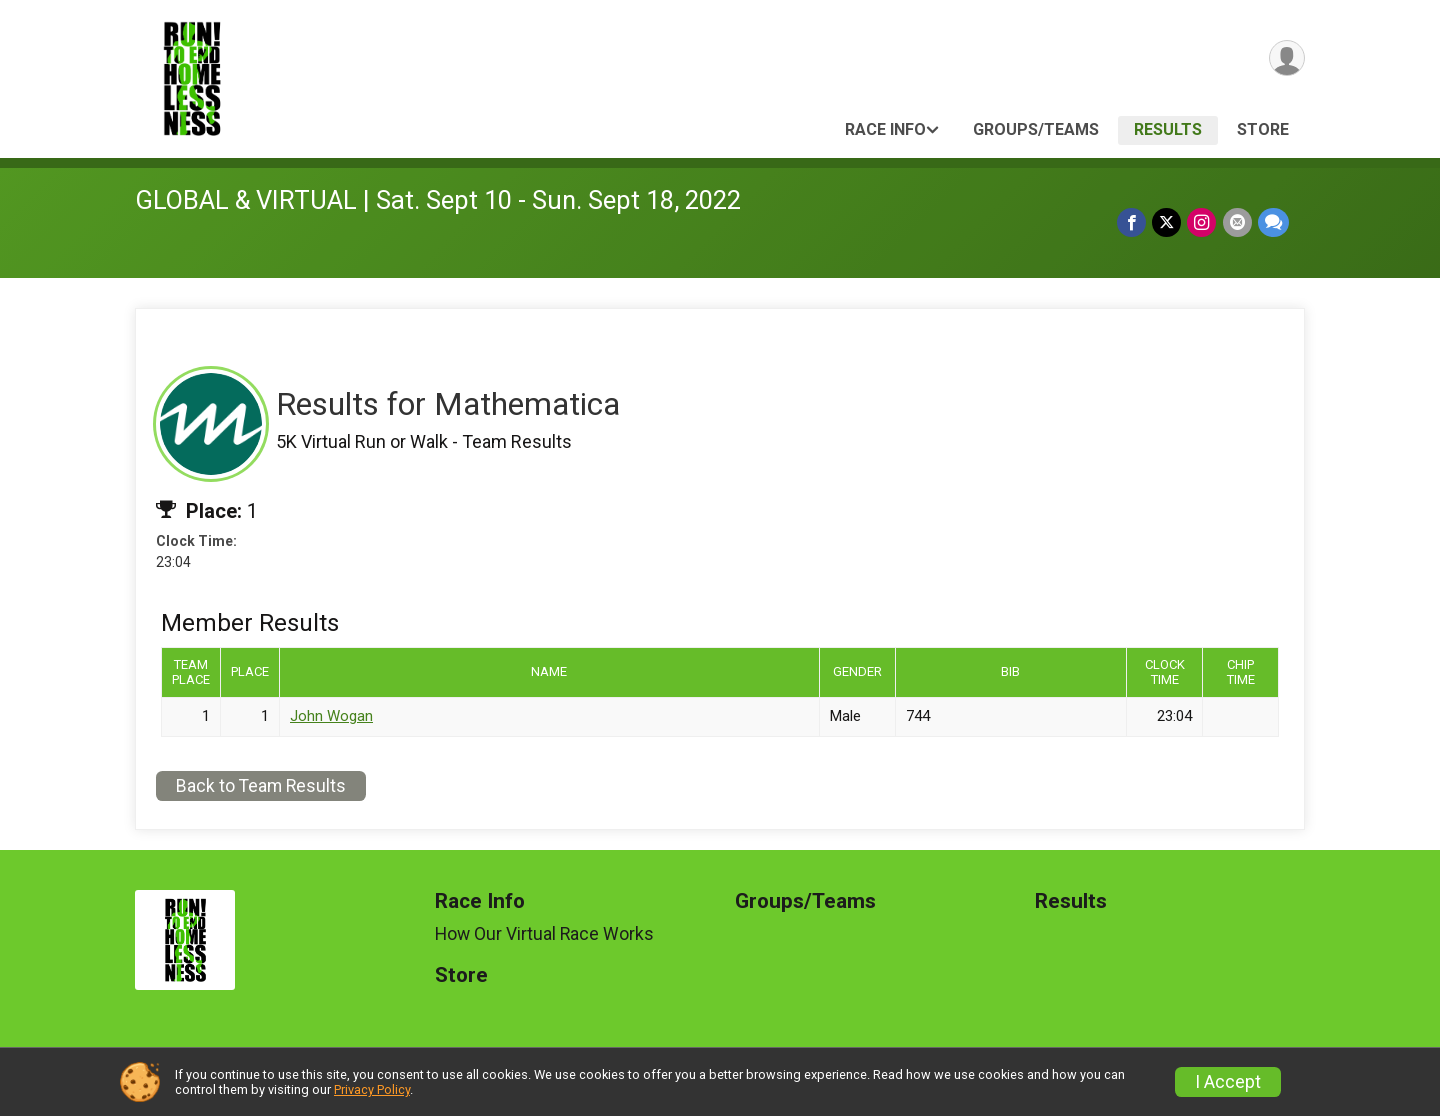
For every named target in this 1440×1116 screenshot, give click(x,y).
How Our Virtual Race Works (544, 934)
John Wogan (331, 716)
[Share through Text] (1273, 222)
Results (1168, 129)
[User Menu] (1286, 58)
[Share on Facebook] (1132, 222)
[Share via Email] (1237, 222)
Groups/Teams (1036, 129)
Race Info (885, 129)
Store (1263, 129)
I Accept (1228, 1082)
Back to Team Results (261, 786)
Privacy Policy (372, 1089)
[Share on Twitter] (1167, 222)
